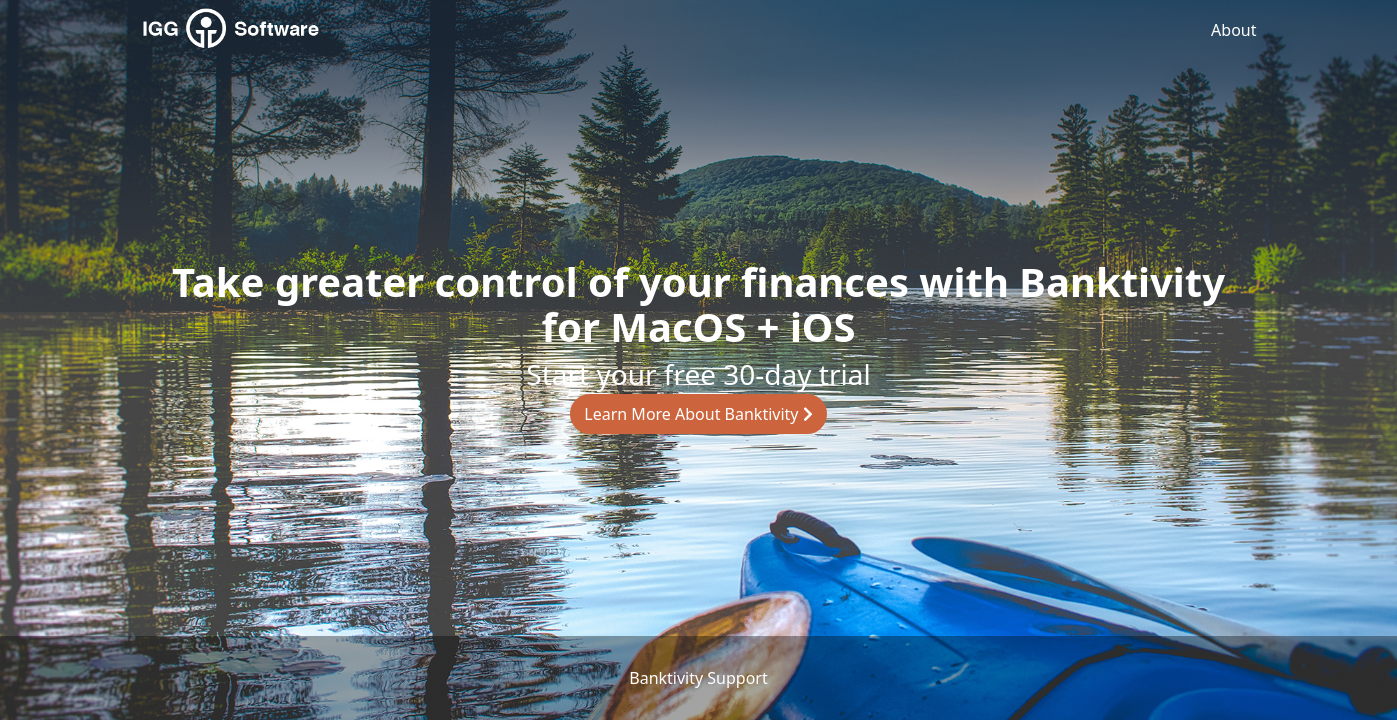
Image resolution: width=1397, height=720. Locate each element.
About (1233, 30)
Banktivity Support (698, 678)
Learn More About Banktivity (698, 414)
